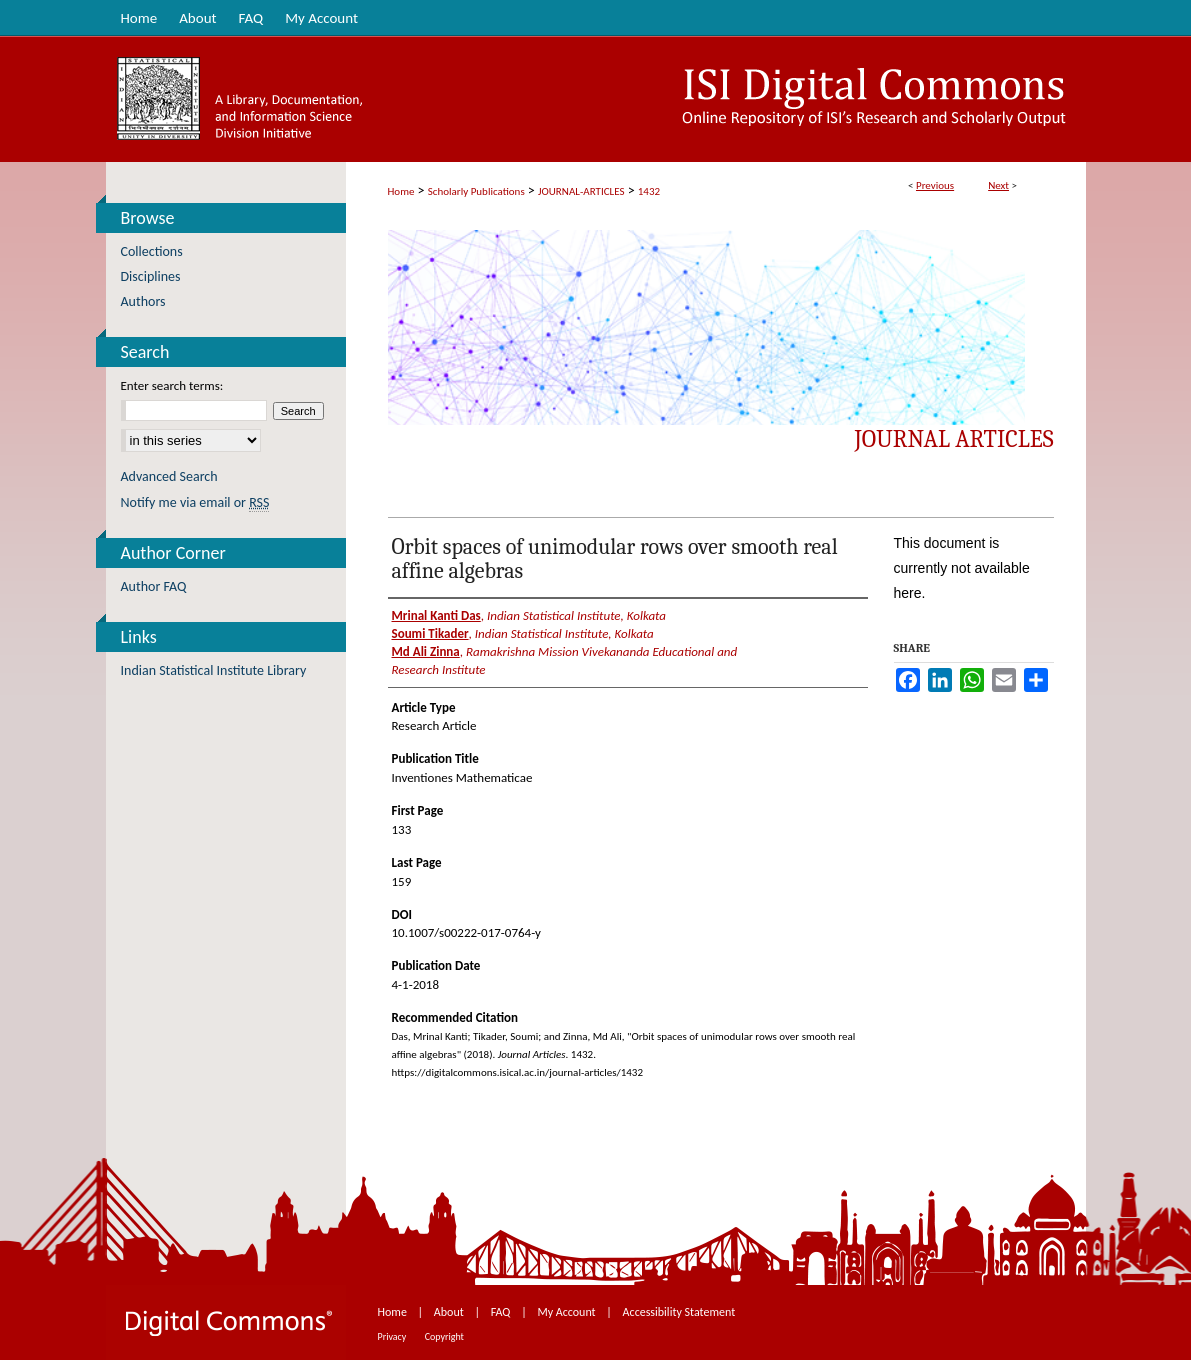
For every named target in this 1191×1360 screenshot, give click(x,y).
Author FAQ (154, 586)
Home (401, 191)
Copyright (444, 1336)
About (450, 1312)
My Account (567, 1312)
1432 (649, 191)
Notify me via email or (195, 502)
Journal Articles (954, 439)
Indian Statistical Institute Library (214, 670)
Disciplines (151, 276)
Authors (143, 301)
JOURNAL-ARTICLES (581, 191)
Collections (152, 251)
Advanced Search (169, 476)
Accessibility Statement (679, 1312)
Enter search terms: (172, 385)
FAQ (502, 1312)
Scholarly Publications (476, 191)
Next (998, 185)
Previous (935, 185)
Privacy (393, 1336)
